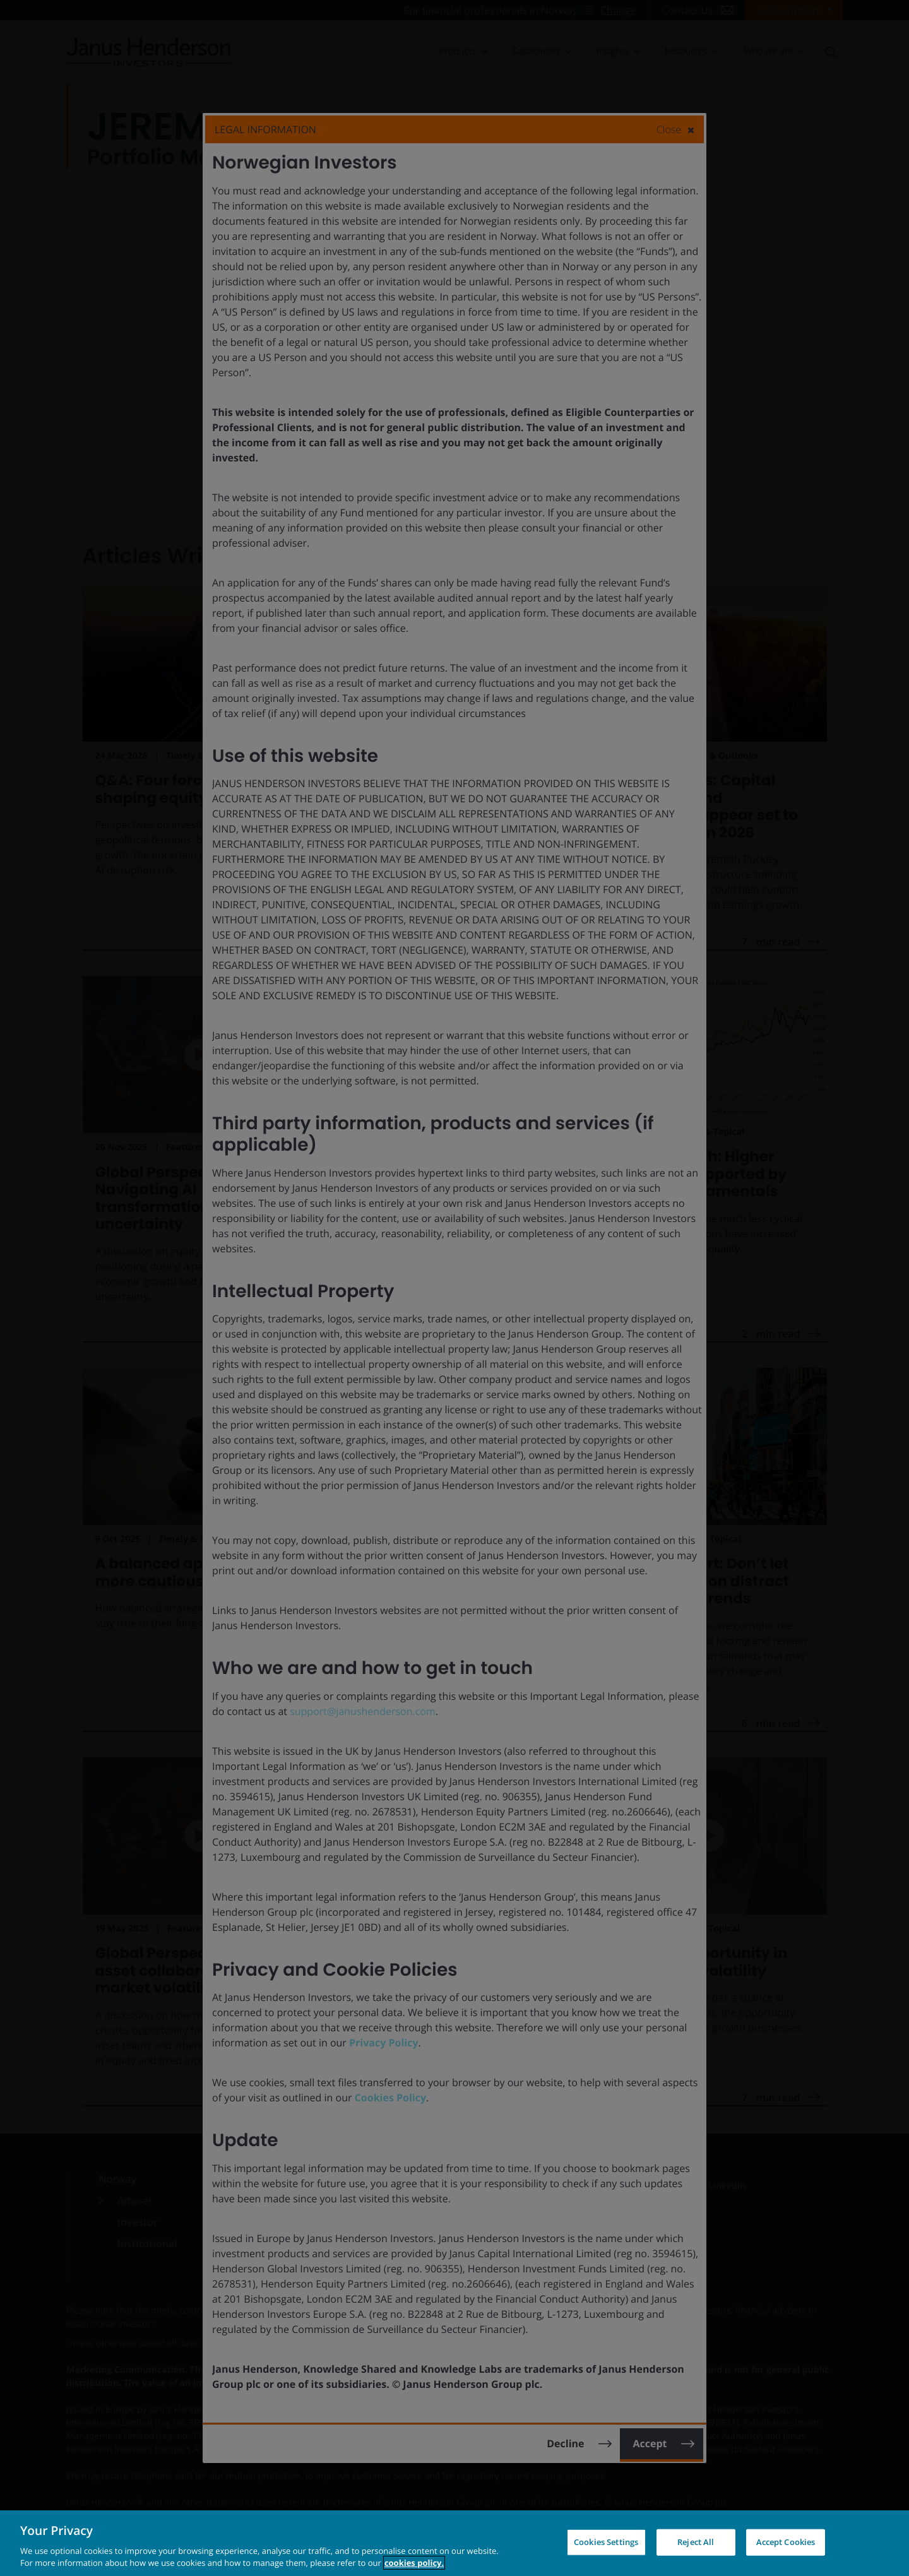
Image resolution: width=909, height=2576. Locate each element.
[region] (454, 2543)
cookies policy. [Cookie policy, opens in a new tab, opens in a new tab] (414, 2562)
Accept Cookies (786, 2542)
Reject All (695, 2542)
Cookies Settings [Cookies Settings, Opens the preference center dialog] (606, 2542)
